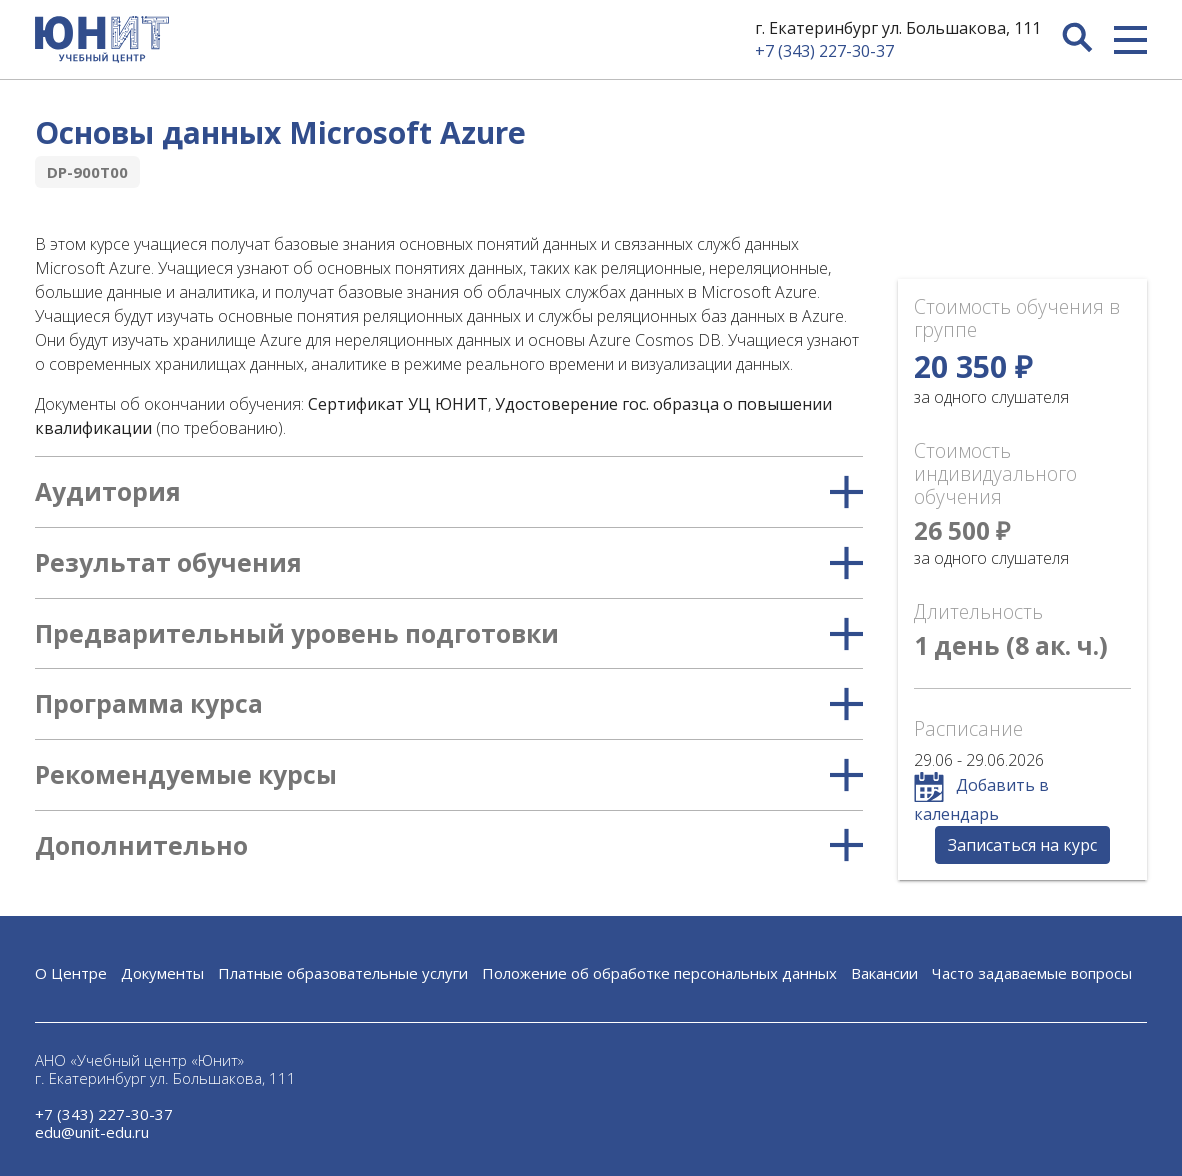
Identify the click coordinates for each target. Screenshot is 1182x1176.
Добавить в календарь (981, 798)
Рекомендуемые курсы (448, 775)
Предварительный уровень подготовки (448, 634)
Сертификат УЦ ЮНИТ (398, 404)
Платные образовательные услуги (343, 973)
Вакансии (884, 973)
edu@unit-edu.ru (92, 1132)
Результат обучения (448, 563)
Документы (162, 973)
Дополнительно (448, 846)
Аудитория (448, 492)
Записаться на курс (1022, 845)
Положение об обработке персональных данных (659, 973)
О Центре (71, 973)
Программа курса (448, 704)
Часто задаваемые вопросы (1032, 973)
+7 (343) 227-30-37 (824, 51)
